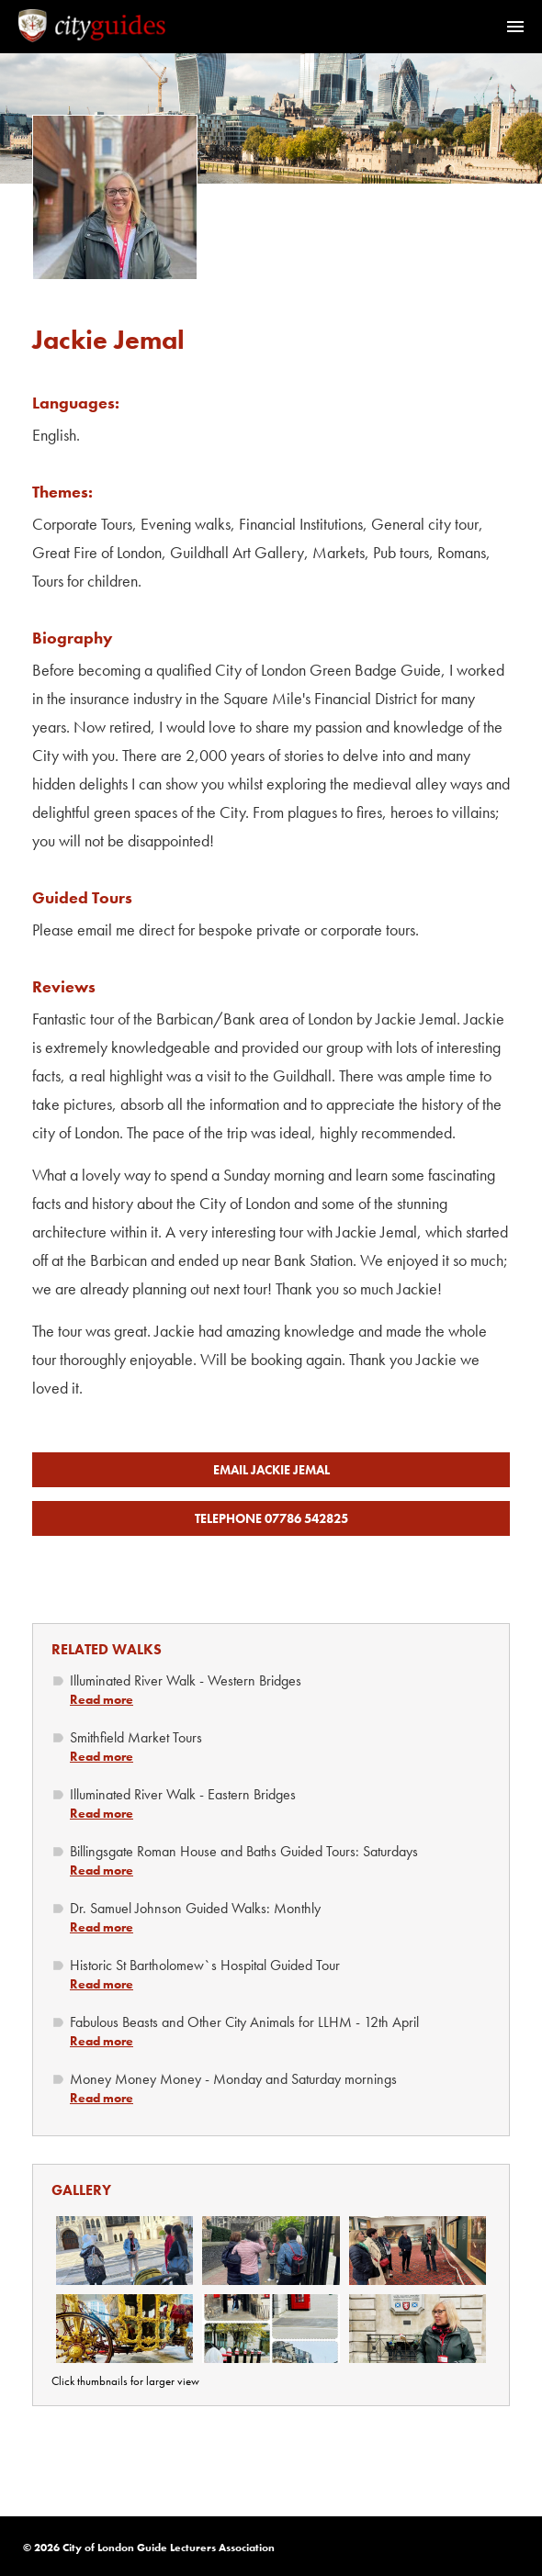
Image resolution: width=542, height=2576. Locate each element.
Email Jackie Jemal (271, 1470)
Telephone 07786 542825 (271, 1518)
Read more (101, 1699)
